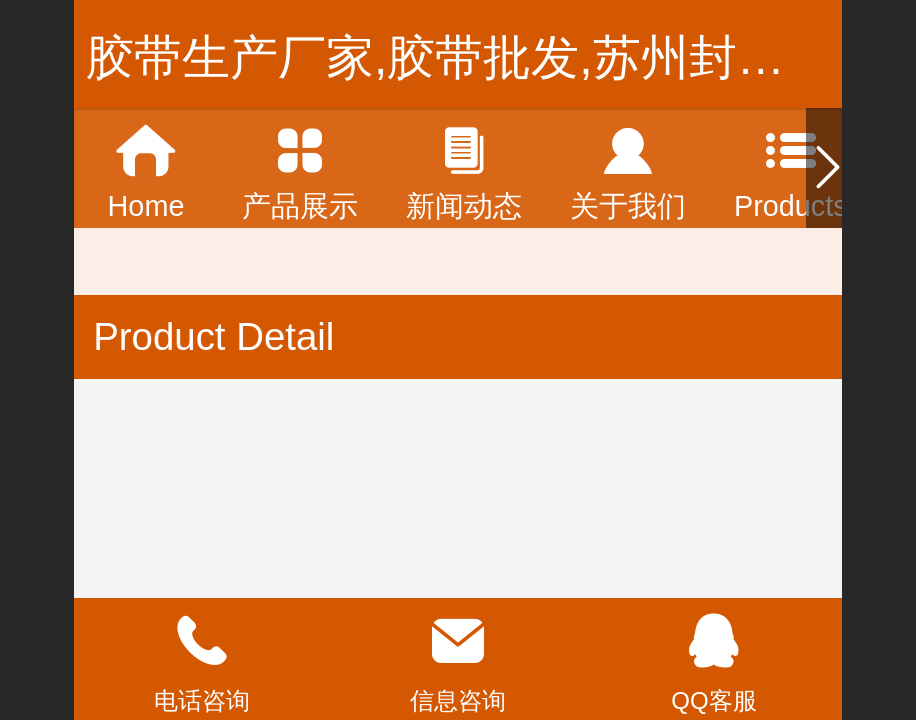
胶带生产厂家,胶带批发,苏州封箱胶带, (490, 57)
